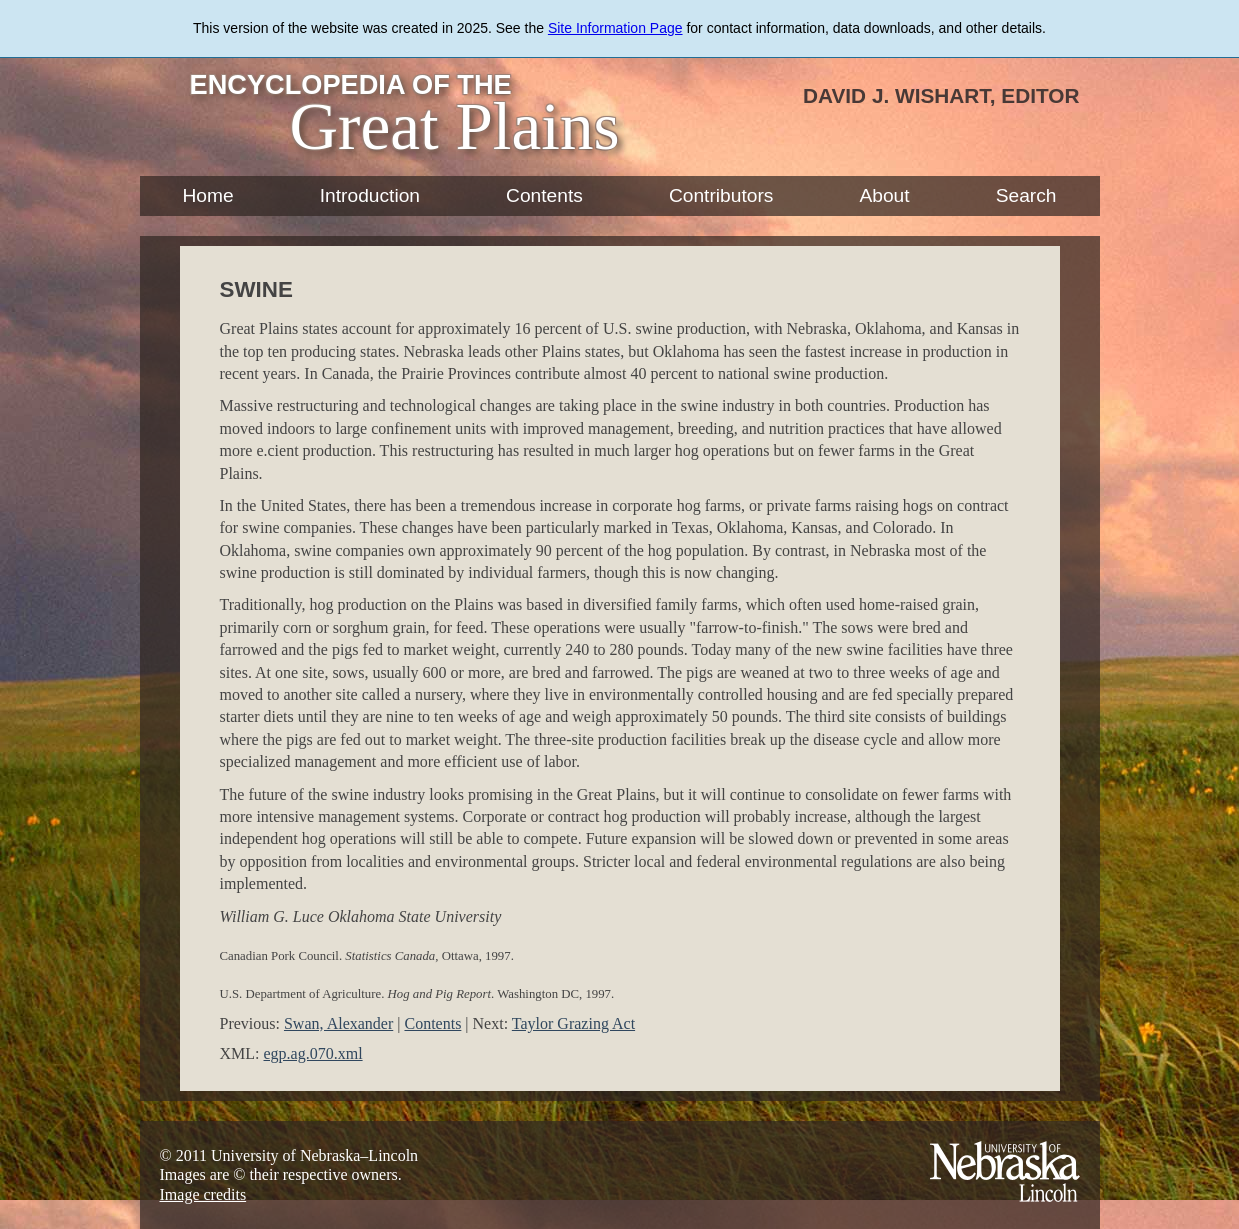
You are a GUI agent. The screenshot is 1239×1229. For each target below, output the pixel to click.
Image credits (203, 1194)
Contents (544, 195)
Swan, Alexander (338, 1023)
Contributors (721, 195)
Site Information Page (615, 28)
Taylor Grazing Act (573, 1023)
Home (208, 195)
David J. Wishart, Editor (941, 95)
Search (1026, 195)
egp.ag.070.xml (313, 1053)
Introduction (370, 195)
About (884, 195)
